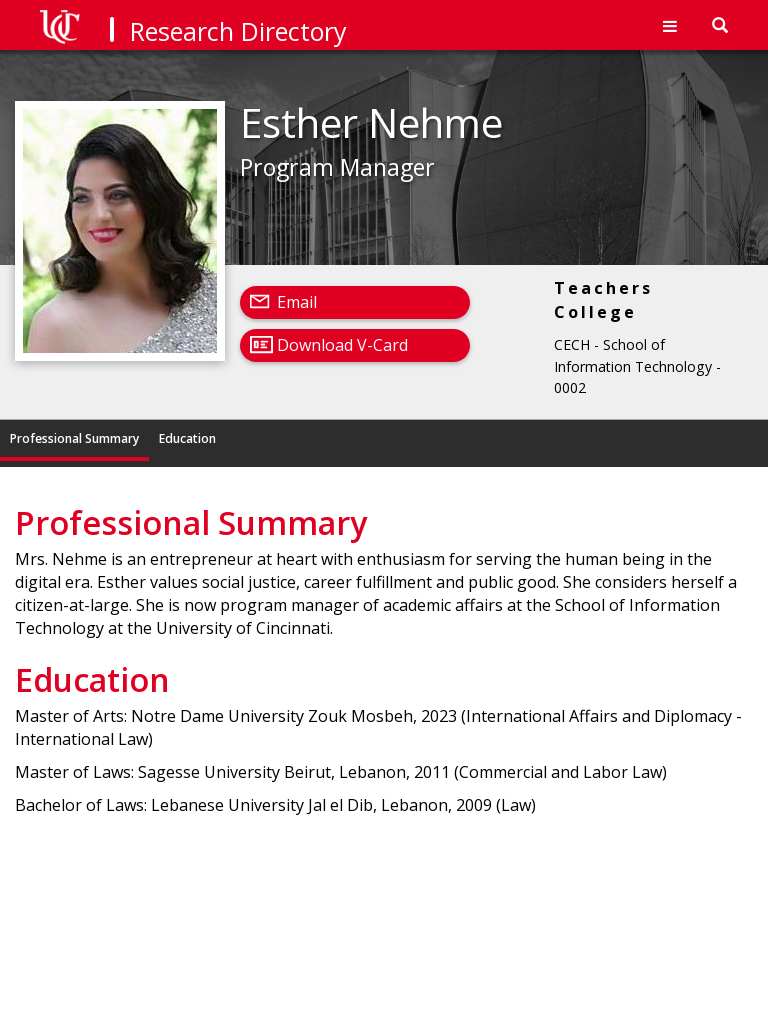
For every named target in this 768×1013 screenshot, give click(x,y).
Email (297, 302)
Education (187, 438)
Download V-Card (342, 345)
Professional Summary (74, 438)
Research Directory (238, 31)
